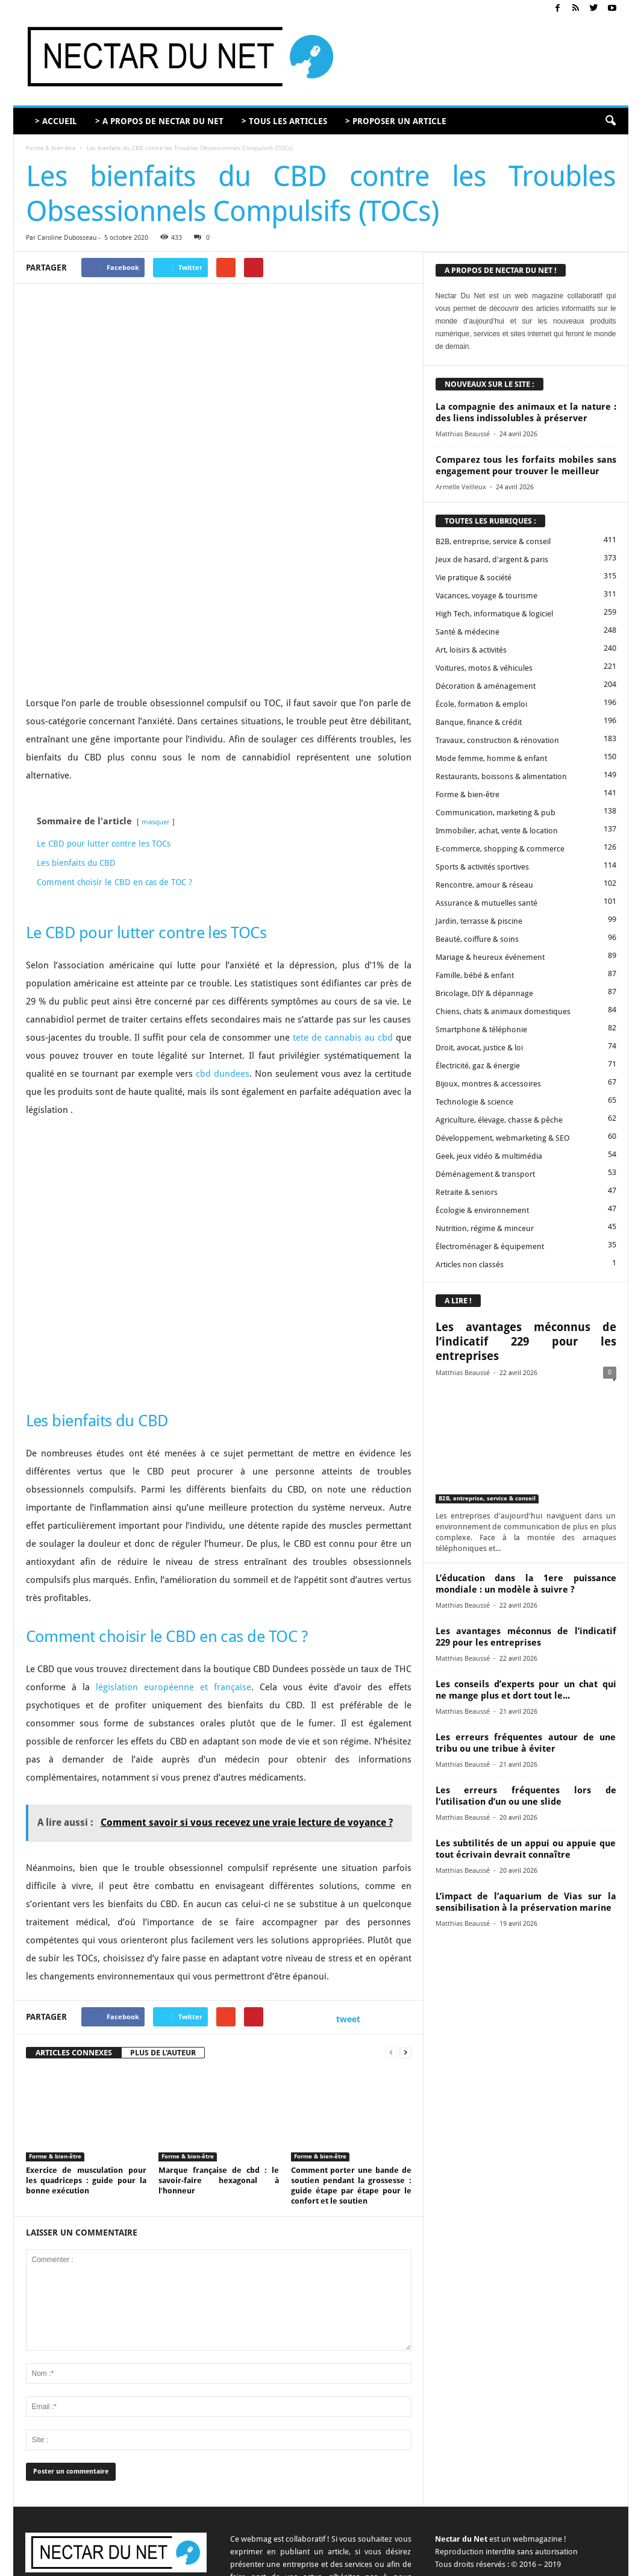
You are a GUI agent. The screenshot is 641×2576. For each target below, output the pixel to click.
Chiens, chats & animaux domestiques (503, 1011)
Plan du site (574, 2562)
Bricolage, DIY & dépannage (484, 993)
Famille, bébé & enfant (475, 975)
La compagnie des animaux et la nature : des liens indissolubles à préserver (526, 412)
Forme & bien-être (50, 148)
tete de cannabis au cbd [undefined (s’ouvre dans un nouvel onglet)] (343, 909)
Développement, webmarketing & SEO (503, 1137)
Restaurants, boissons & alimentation (501, 776)
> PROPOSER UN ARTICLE (395, 121)
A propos (321, 2562)
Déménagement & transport (485, 1174)
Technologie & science (474, 1101)
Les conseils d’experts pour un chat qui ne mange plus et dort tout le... (526, 1690)
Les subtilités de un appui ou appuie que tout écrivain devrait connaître (526, 1849)
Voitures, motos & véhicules (484, 667)
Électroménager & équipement (490, 1246)
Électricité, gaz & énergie (478, 1065)
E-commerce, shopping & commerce (500, 848)
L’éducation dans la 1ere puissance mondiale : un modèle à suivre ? (526, 1584)
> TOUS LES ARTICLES (284, 121)
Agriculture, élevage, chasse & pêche (499, 1119)
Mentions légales (479, 2562)
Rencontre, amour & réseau (484, 884)
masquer (156, 693)
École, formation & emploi (481, 704)
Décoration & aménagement (486, 686)
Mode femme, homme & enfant (491, 758)
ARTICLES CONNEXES (74, 1924)
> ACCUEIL (56, 121)
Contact (359, 2562)
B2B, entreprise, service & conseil (493, 541)
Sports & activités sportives (482, 866)
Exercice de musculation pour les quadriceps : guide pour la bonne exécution (86, 2052)
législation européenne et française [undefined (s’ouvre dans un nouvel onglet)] (173, 1558)
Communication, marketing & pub (495, 812)
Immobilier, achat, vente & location (497, 830)
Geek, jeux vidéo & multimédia (489, 1156)
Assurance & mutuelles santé (486, 902)
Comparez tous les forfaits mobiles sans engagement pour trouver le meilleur (526, 465)
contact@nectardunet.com (131, 2475)
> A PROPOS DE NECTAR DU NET (159, 121)
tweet (348, 1890)
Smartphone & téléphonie (481, 1029)
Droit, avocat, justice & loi (479, 1047)
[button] (610, 121)
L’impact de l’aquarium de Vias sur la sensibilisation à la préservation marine (526, 1902)
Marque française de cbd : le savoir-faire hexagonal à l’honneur (218, 2052)
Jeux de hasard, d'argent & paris (492, 559)
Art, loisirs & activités (471, 649)
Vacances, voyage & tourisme (486, 595)
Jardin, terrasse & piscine (479, 921)
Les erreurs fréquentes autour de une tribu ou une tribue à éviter (526, 1743)
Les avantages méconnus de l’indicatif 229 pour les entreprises (526, 1341)
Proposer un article (412, 2562)
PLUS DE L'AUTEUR (163, 1924)
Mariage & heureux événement (490, 957)
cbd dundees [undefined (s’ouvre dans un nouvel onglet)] (222, 945)
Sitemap (531, 2562)
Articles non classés (470, 1264)
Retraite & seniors (467, 1192)
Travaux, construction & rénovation (497, 740)
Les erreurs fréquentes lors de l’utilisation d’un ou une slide (526, 1796)
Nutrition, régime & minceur (485, 1228)
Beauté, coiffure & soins (477, 939)
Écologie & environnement (482, 1210)
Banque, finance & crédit (479, 722)
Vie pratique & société (473, 577)
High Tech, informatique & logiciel (494, 613)
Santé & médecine (467, 631)
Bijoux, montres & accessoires (488, 1083)
